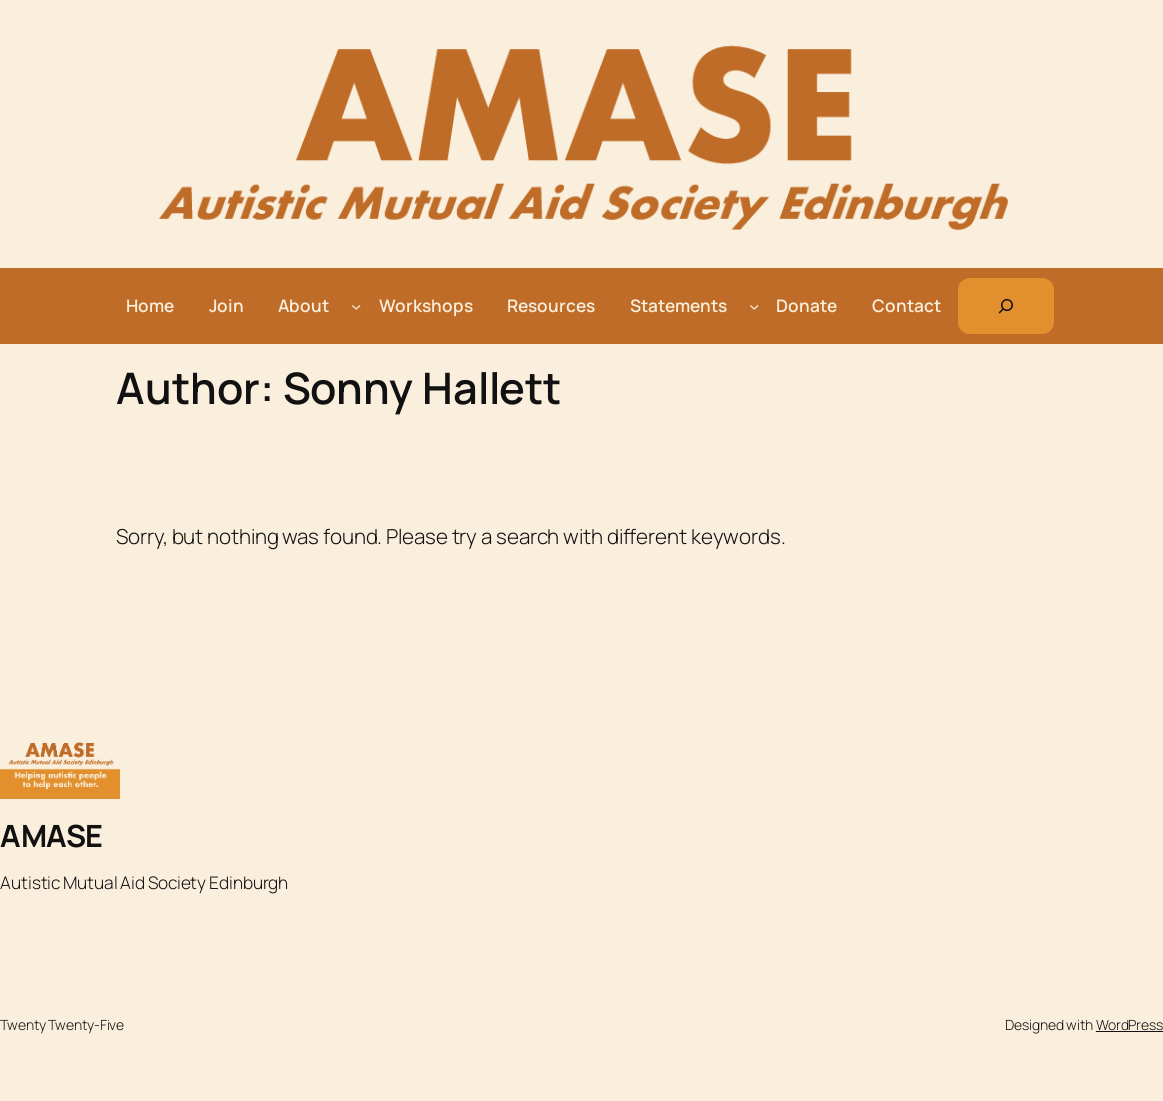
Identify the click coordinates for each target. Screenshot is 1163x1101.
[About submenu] (356, 306)
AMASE (51, 835)
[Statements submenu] (754, 306)
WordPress (1129, 1024)
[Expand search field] (1006, 306)
